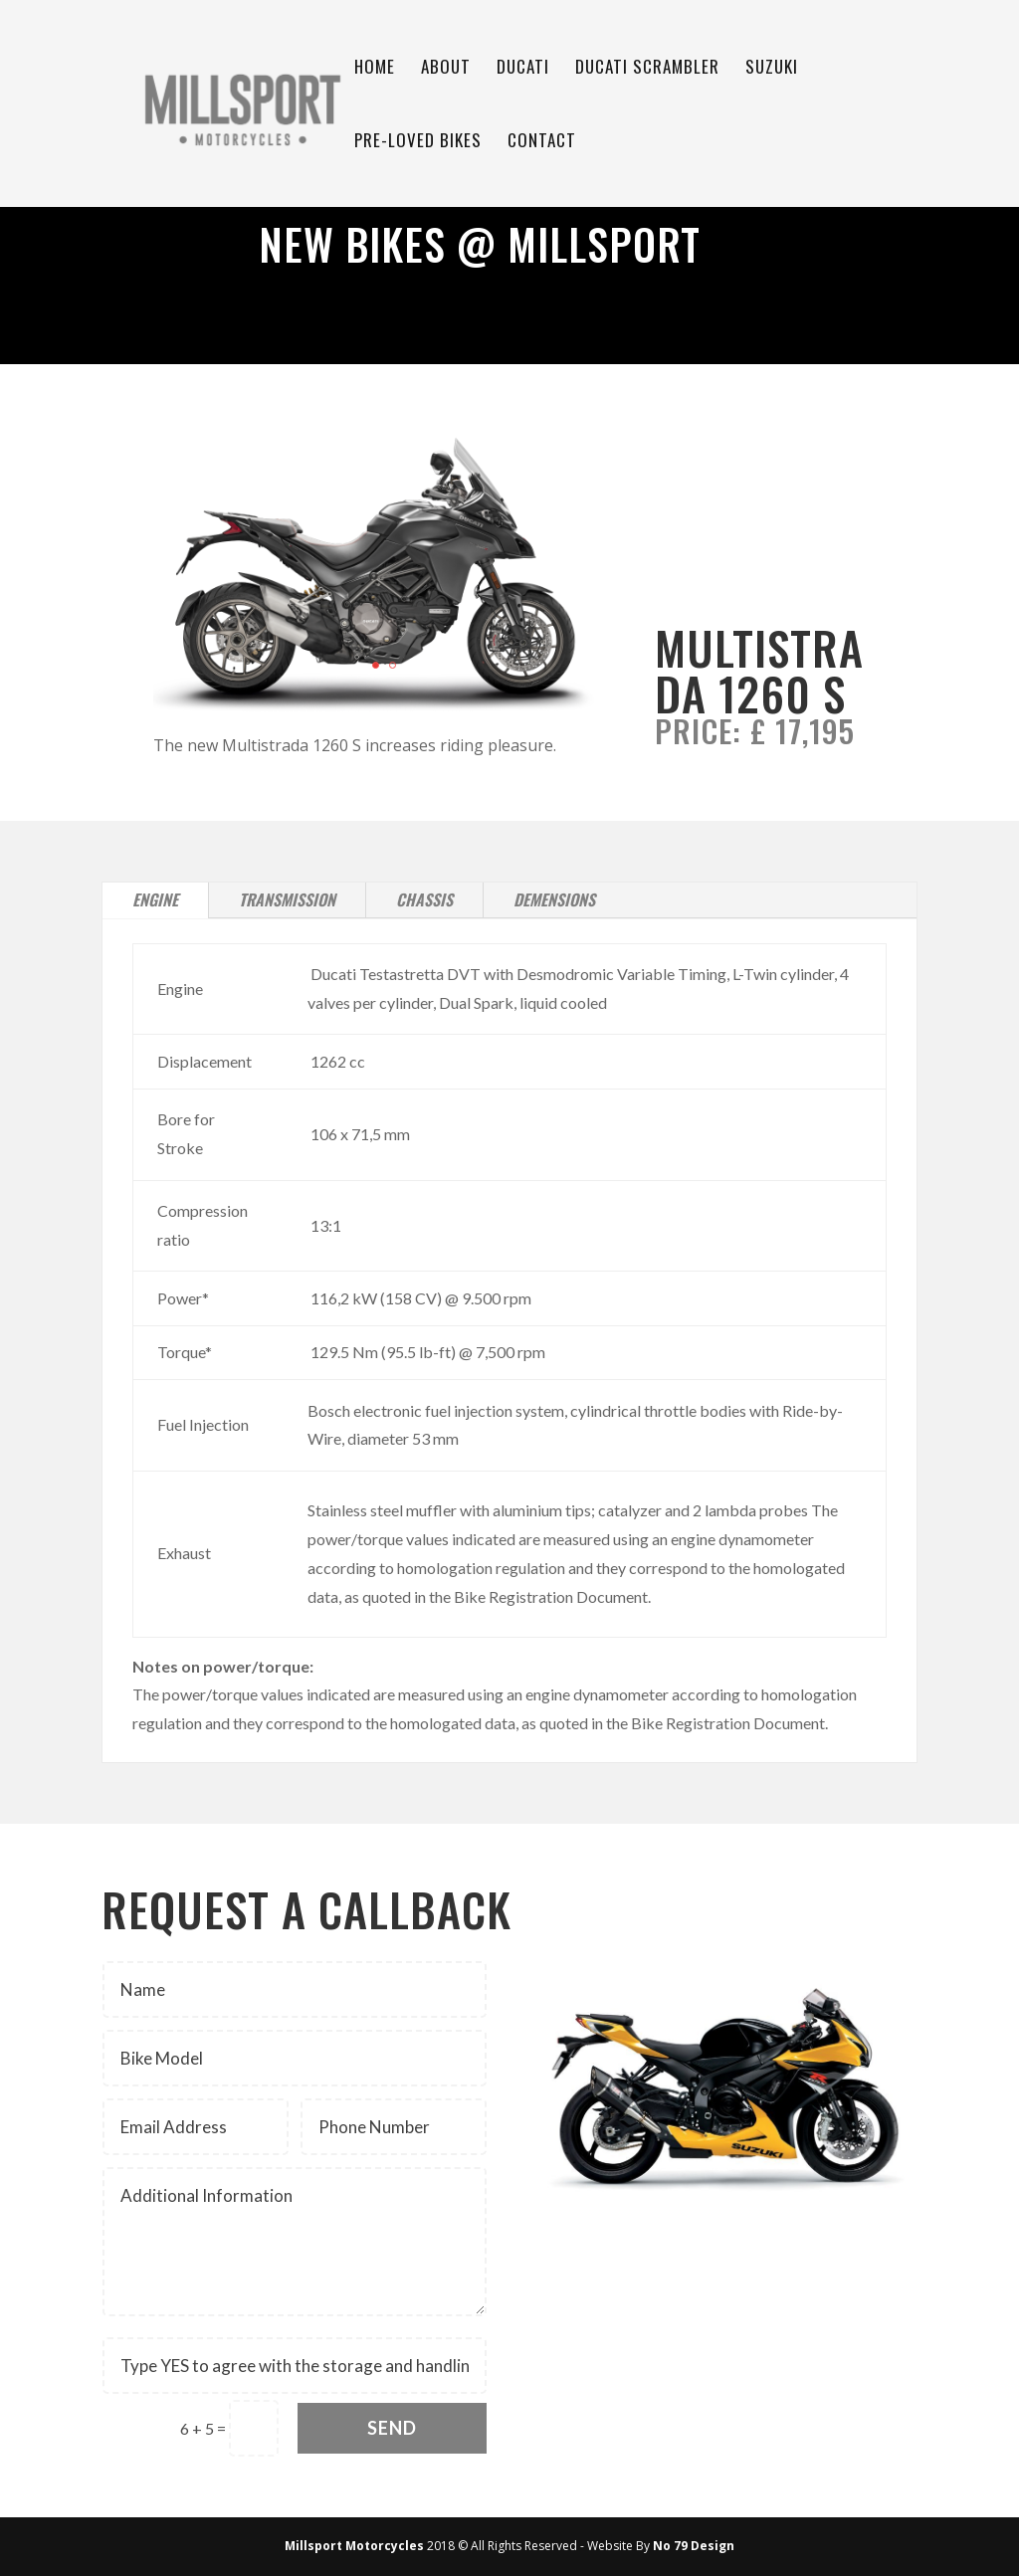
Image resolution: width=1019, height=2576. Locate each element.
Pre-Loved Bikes (418, 142)
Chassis (424, 899)
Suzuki (771, 69)
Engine (155, 899)
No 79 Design (693, 2545)
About (446, 69)
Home (374, 69)
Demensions (554, 899)
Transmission (287, 899)
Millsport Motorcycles (354, 2545)
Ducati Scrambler (647, 69)
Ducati (523, 69)
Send (392, 2428)
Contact (542, 142)
